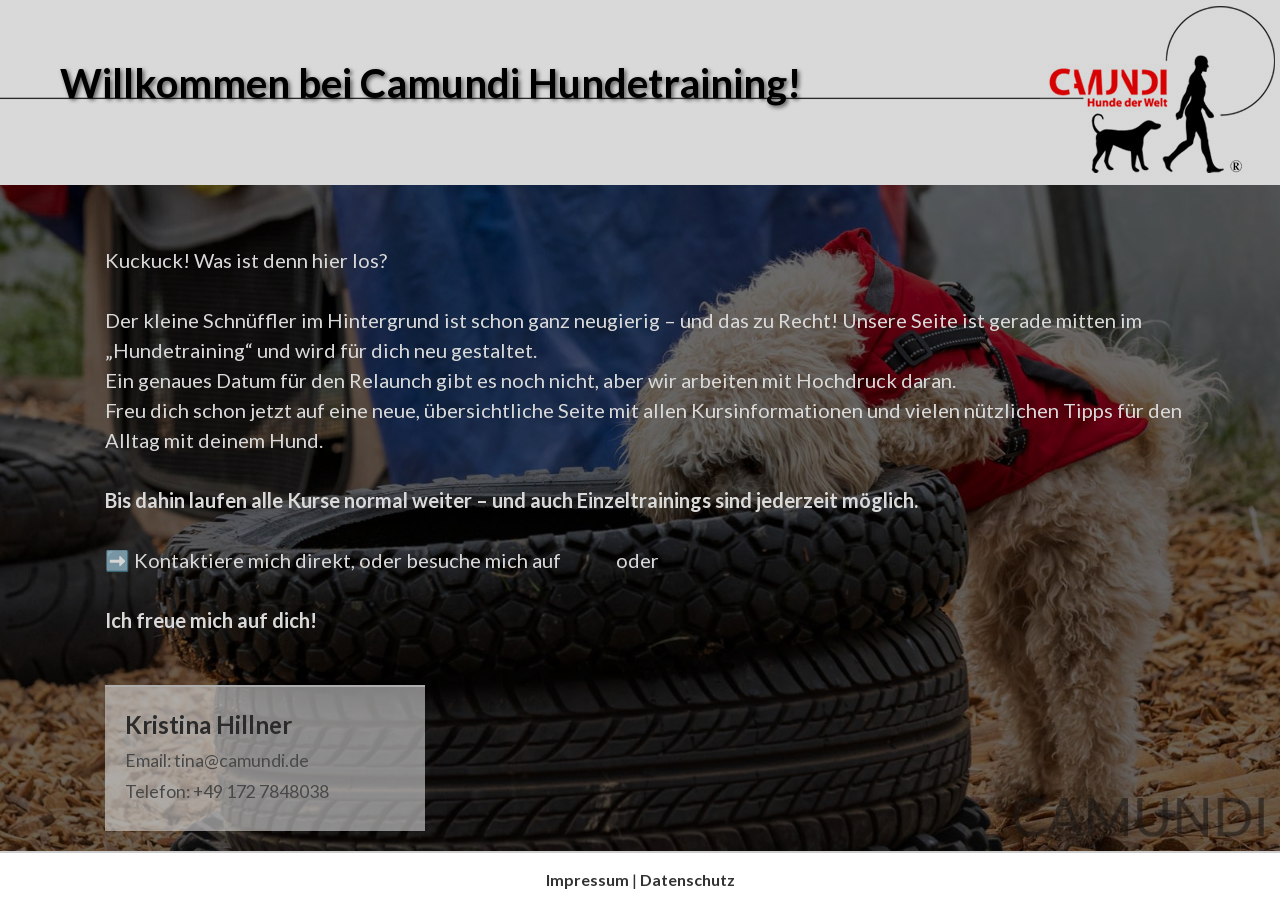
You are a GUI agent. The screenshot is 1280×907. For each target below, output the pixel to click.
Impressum (587, 879)
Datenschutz (687, 879)
